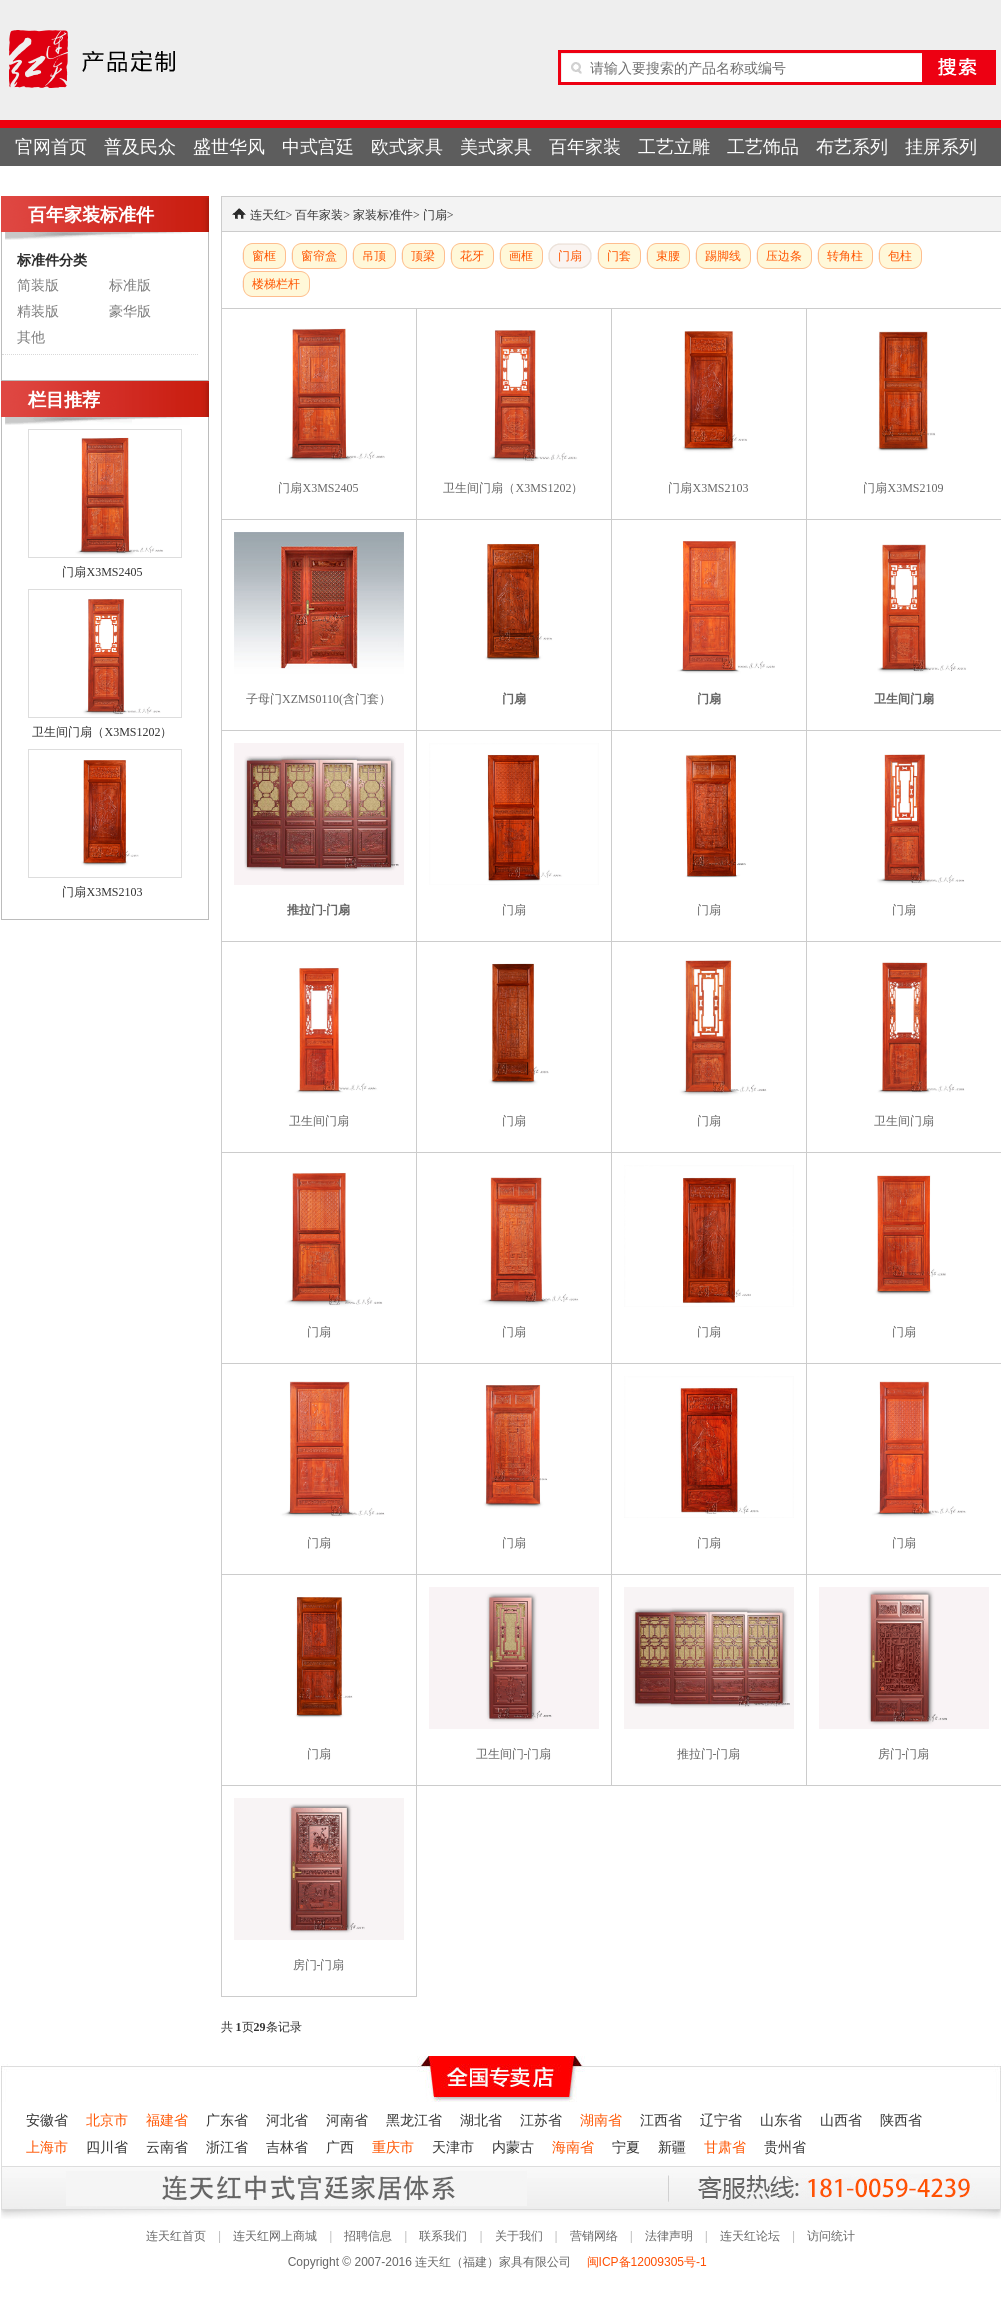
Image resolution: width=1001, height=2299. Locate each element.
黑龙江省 (414, 2120)
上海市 (47, 2147)
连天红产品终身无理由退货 (150, 2187)
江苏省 (541, 2120)
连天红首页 (176, 2236)
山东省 (781, 2120)
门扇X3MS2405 (102, 572)
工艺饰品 (763, 147)
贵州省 (785, 2147)
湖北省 (481, 2120)
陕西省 (901, 2120)
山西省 (841, 2120)
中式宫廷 (318, 147)
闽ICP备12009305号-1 (648, 2262)
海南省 (573, 2147)
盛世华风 (229, 147)
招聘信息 (368, 2236)
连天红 (268, 215)
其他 (31, 337)
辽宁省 (721, 2120)
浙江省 (227, 2147)
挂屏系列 (941, 147)
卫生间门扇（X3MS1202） (102, 732)
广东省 (227, 2120)
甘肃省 (725, 2147)
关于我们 (519, 2236)
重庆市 (393, 2147)
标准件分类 (52, 260)
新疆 (672, 2147)
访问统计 (831, 2236)
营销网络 (594, 2236)
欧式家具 (407, 147)
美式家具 (496, 147)
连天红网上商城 (275, 2236)
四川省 (107, 2147)
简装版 (38, 285)
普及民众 (140, 147)
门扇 (435, 215)
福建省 (167, 2120)
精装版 (38, 311)
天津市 (453, 2147)
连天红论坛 (750, 2236)
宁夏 (626, 2147)
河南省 (347, 2120)
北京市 (107, 2120)
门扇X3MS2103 (102, 892)
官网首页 (51, 147)
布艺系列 (852, 147)
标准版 (130, 285)
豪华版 (130, 311)
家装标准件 (383, 215)
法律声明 (669, 2236)
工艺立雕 (674, 147)
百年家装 (585, 147)
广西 (340, 2147)
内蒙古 (513, 2147)
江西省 (661, 2120)
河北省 (287, 2120)
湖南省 (601, 2120)
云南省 (167, 2147)
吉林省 (287, 2147)
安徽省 (47, 2120)
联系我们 (443, 2236)
